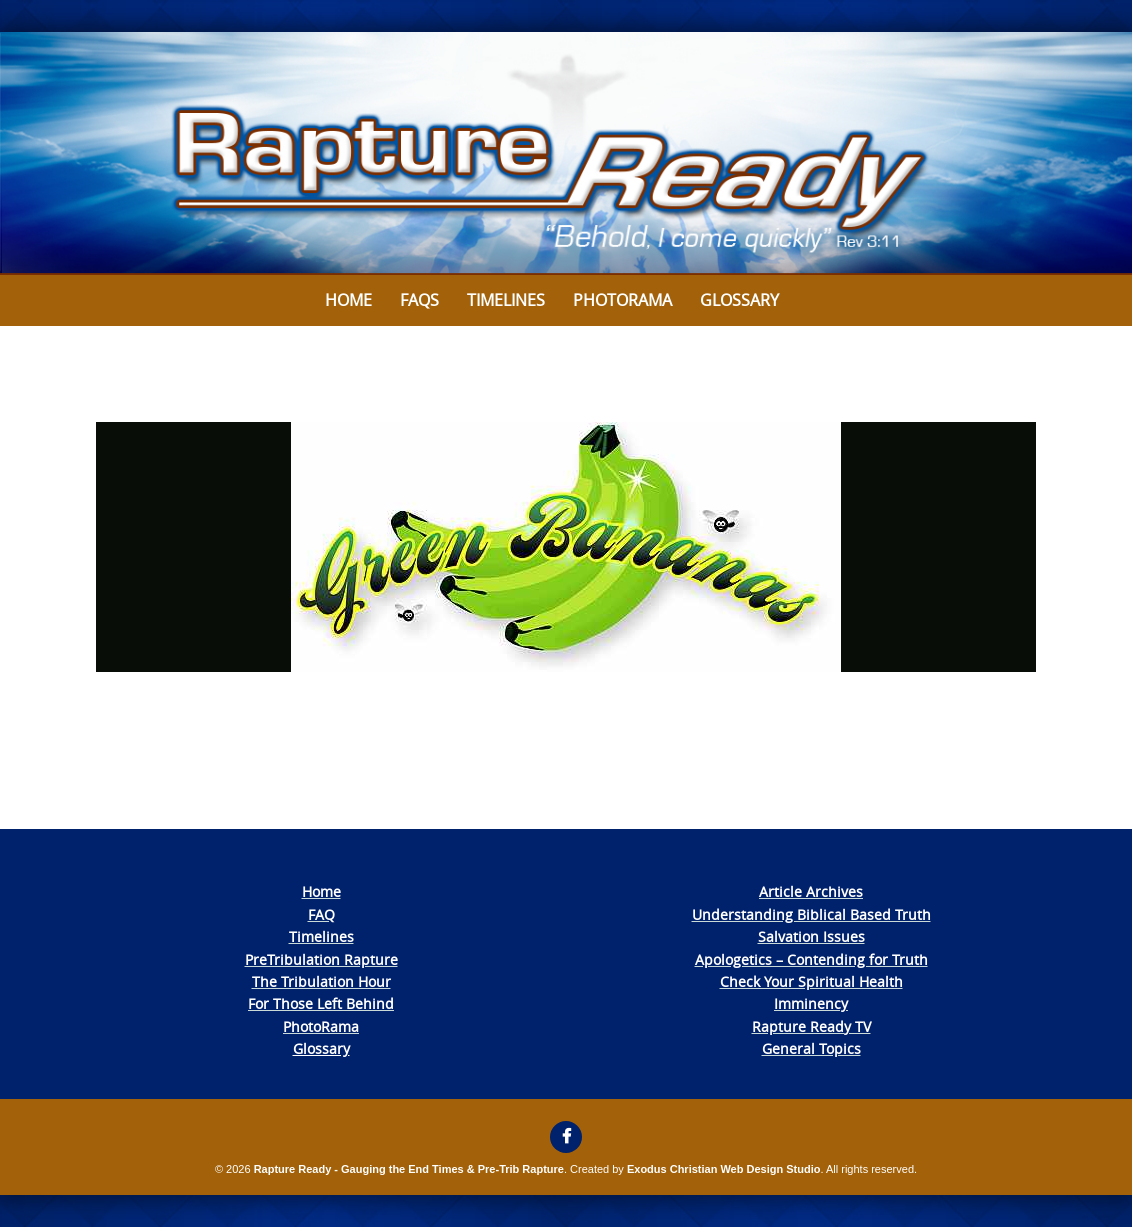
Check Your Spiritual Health (811, 981)
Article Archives (811, 891)
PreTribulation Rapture (321, 959)
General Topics (811, 1048)
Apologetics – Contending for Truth (811, 959)
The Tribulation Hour (321, 981)
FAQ (321, 914)
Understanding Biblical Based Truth (811, 914)
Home (348, 300)
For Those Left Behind (321, 1003)
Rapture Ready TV (811, 1026)
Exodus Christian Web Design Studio (724, 1169)
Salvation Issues (811, 936)
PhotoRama (321, 1026)
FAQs (419, 300)
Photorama (622, 300)
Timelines (506, 300)
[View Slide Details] (566, 153)
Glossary (739, 300)
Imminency (811, 1003)
